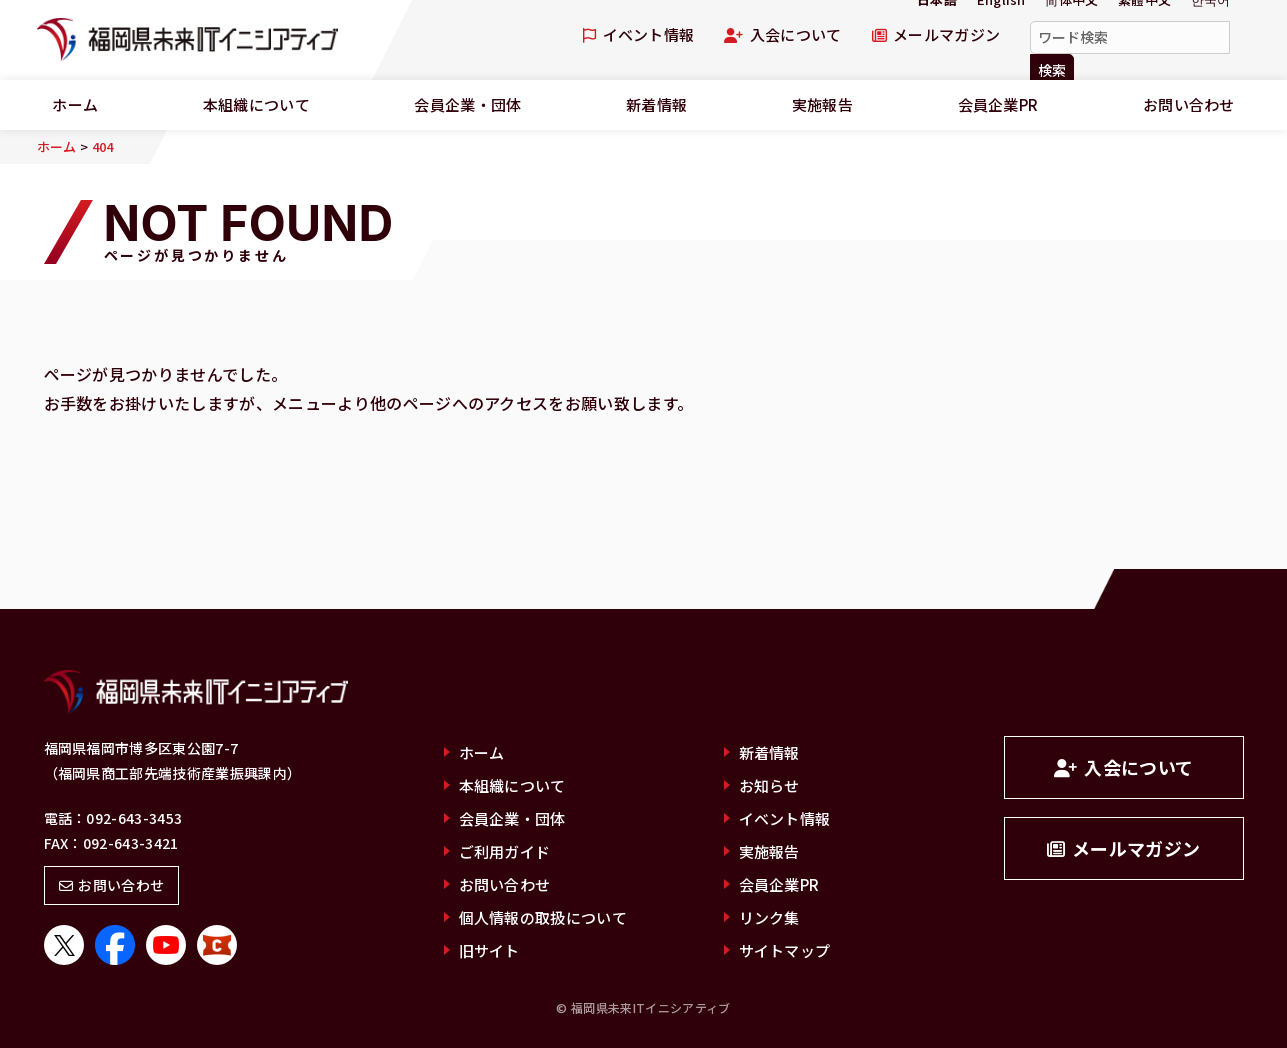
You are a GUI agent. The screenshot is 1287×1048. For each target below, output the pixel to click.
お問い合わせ (112, 885)
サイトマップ (785, 950)
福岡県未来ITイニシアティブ (188, 40)
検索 (1052, 70)
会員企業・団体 (467, 104)
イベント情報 (638, 34)
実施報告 (822, 104)
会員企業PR (998, 104)
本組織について (256, 104)
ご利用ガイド (505, 851)
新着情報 (656, 104)
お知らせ (769, 785)
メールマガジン (936, 34)
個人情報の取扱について (543, 917)
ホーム (482, 752)
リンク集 (769, 917)
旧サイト (489, 950)
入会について (782, 34)
